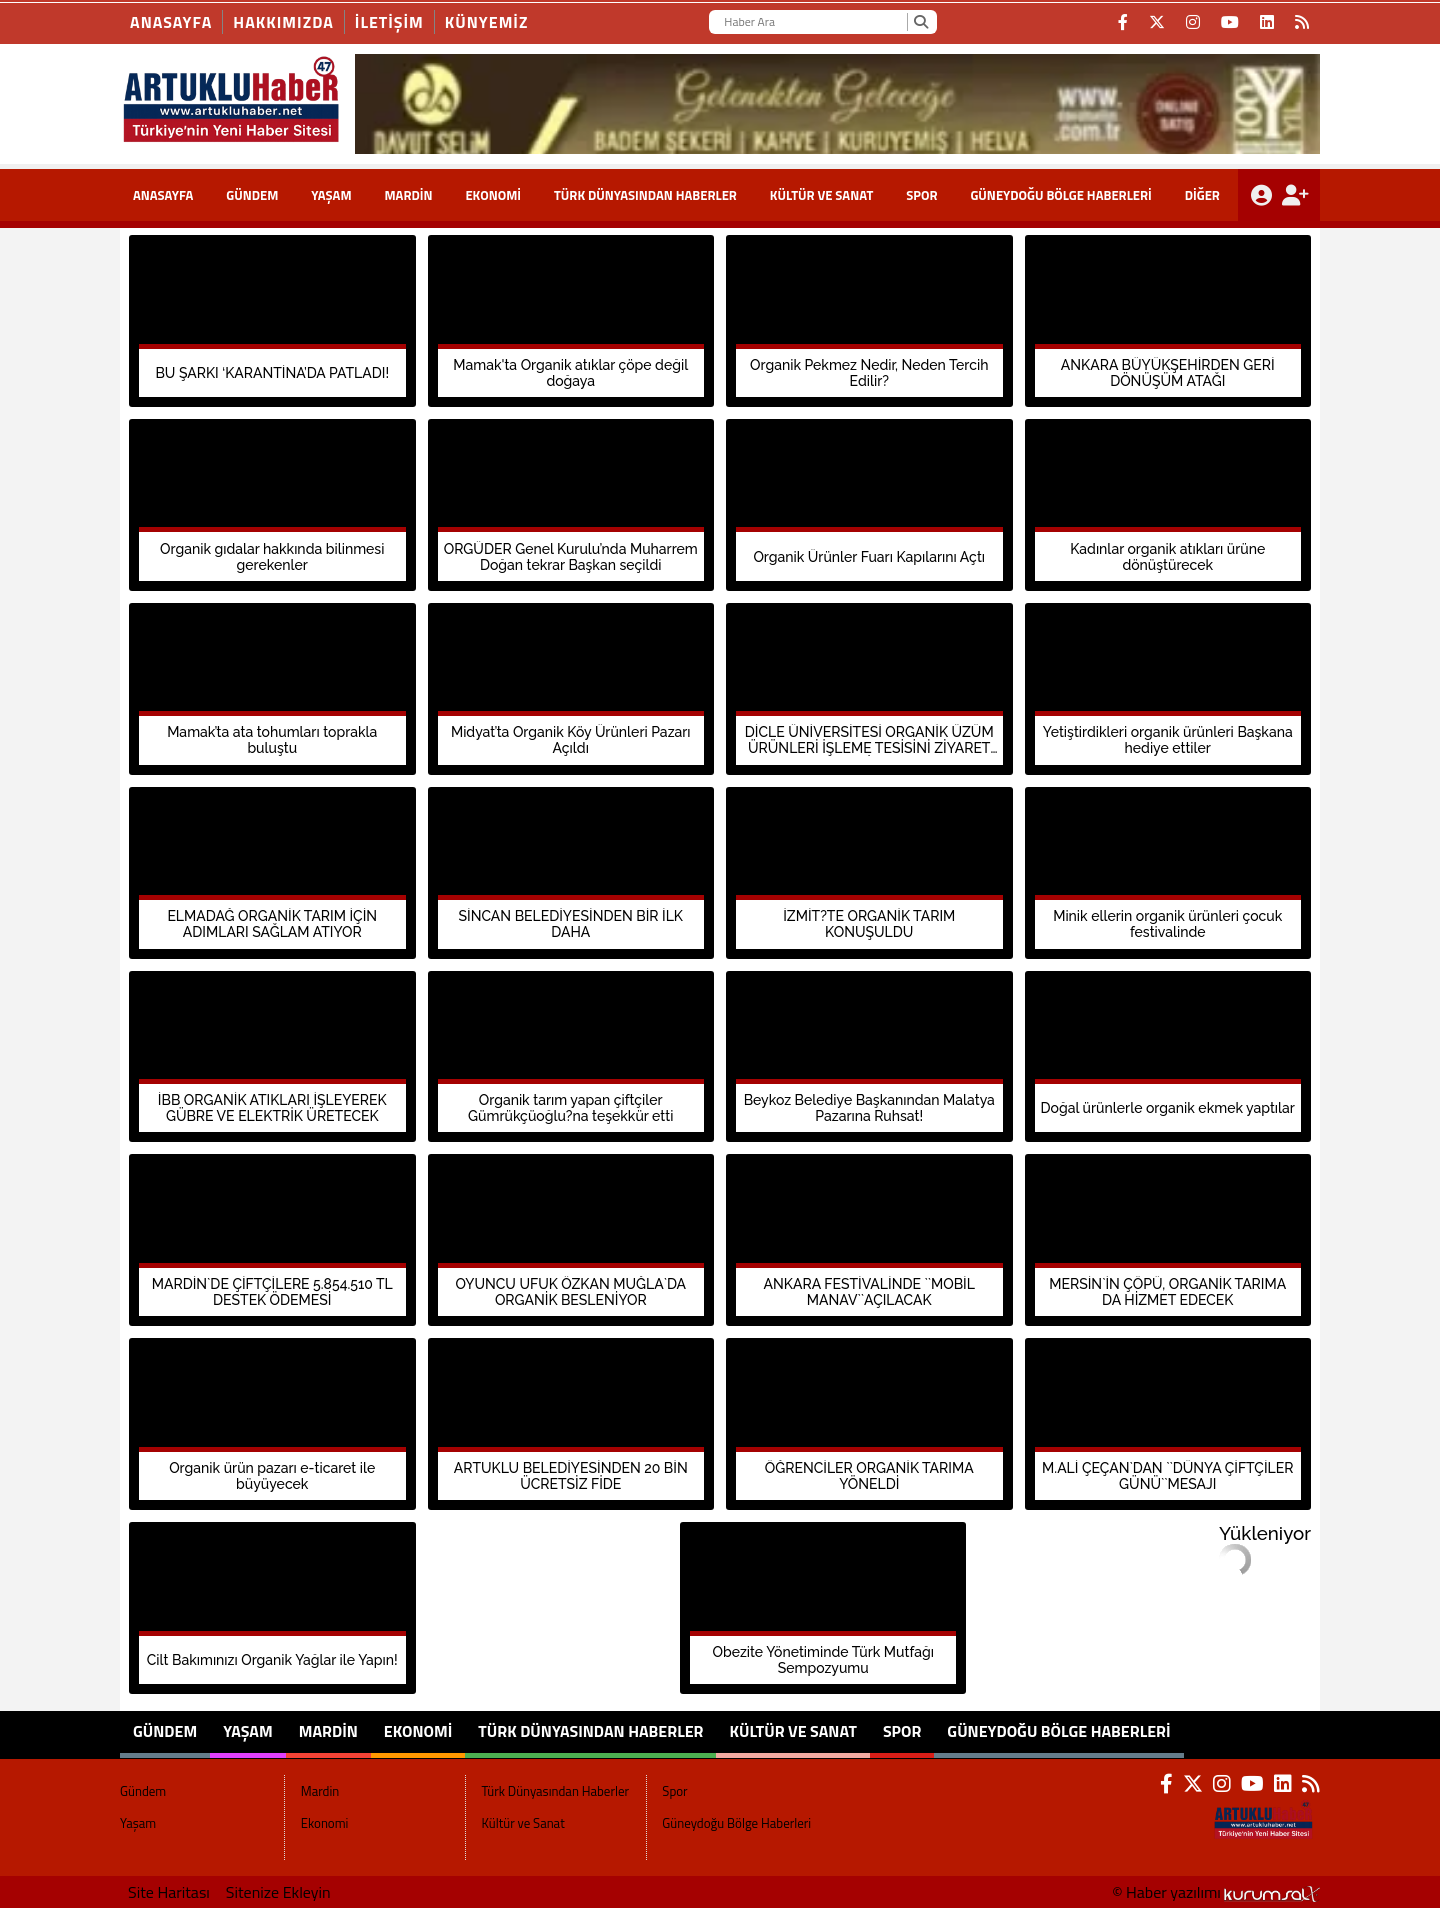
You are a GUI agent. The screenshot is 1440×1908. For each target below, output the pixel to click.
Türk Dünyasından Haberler (645, 195)
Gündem (252, 195)
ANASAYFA (163, 195)
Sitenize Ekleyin (278, 1892)
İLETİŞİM (389, 22)
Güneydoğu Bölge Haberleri (1060, 195)
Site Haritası (169, 1892)
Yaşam (331, 195)
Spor (921, 195)
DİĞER (1202, 195)
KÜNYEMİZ (487, 22)
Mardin (408, 195)
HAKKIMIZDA (283, 22)
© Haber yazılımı (1216, 1892)
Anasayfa (171, 22)
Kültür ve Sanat (822, 195)
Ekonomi (493, 195)
